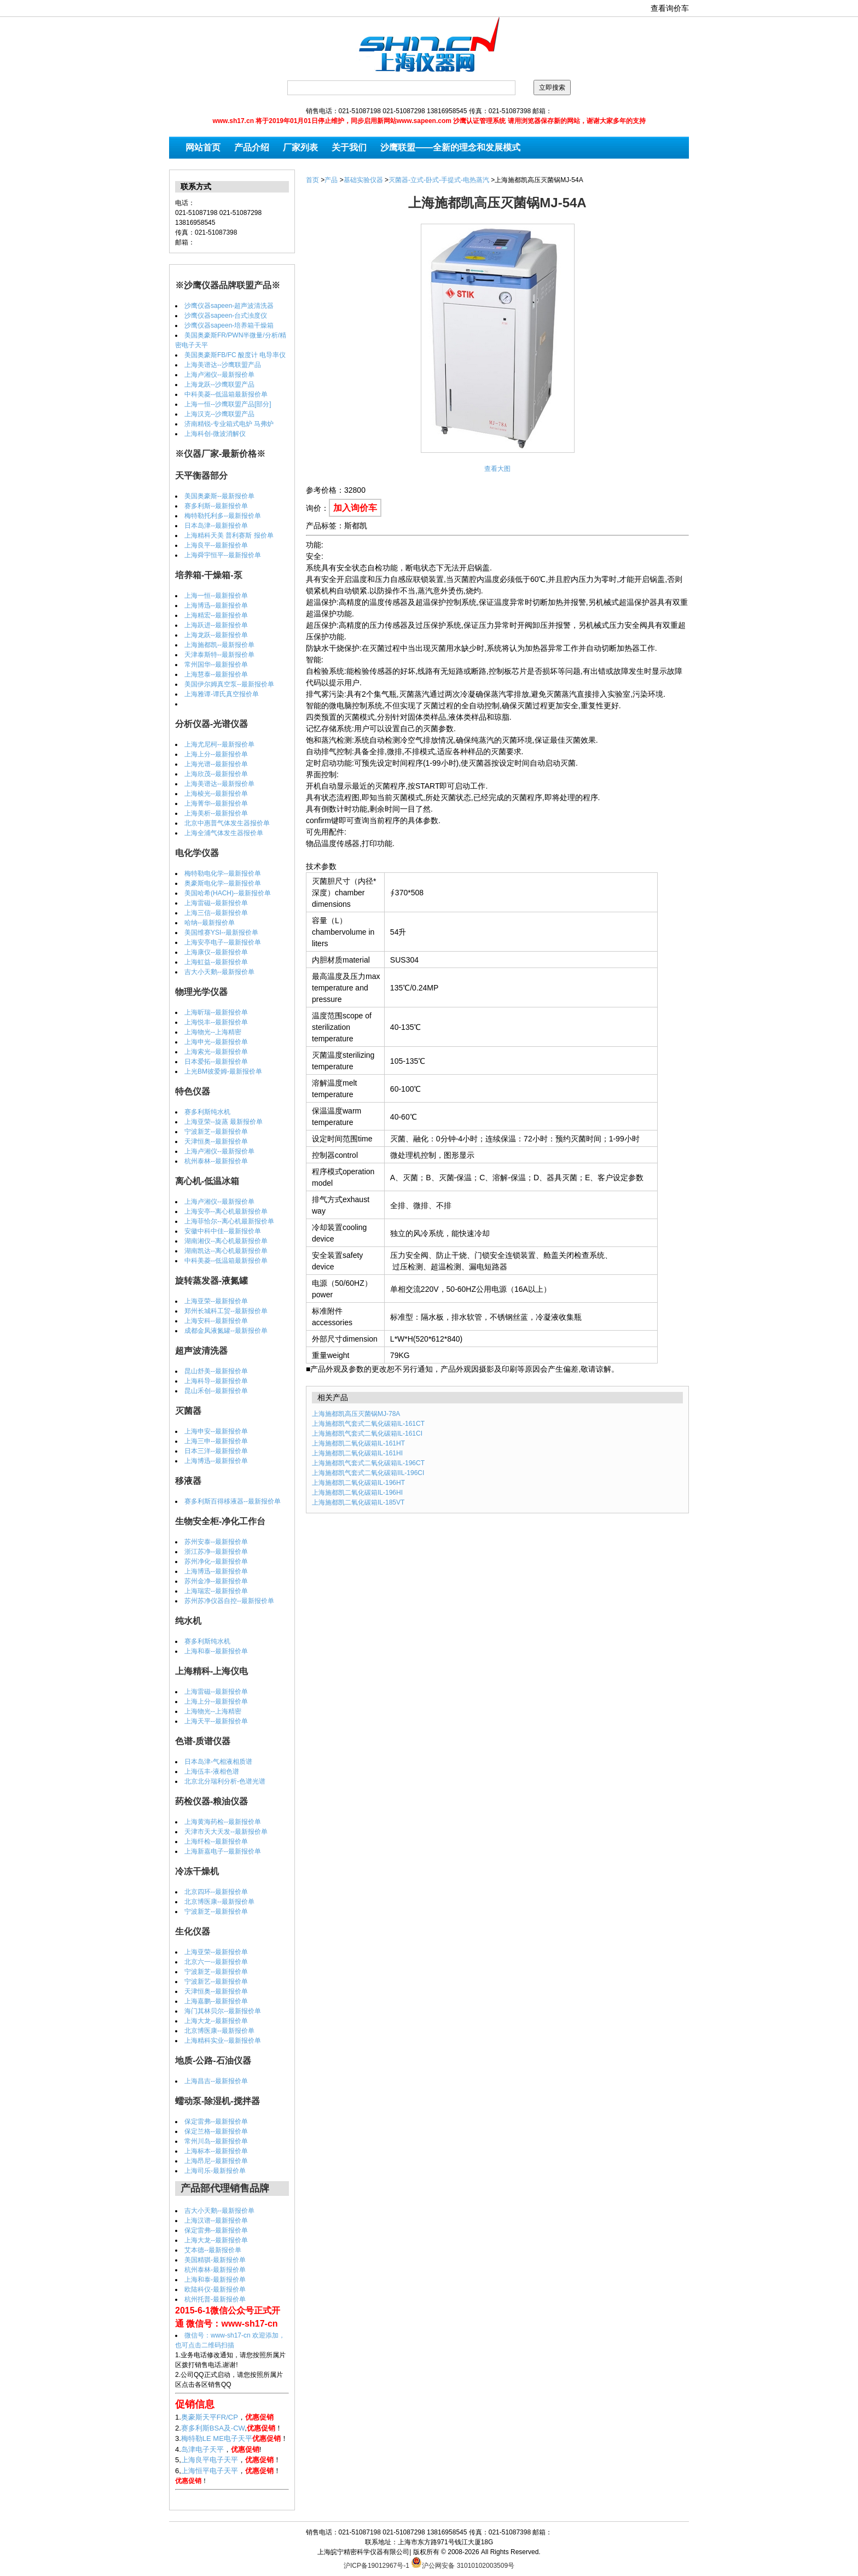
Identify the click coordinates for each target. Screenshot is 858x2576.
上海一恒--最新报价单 (216, 595)
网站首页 (203, 147)
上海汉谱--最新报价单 (216, 2220)
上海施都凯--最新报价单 (219, 645)
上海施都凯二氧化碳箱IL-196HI (357, 1492)
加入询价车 (355, 507)
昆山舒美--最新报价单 (216, 1371)
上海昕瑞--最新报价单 (216, 1012)
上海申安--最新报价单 (216, 1431)
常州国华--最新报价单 (216, 664)
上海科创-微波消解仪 (215, 434)
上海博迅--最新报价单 (216, 605)
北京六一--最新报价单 (216, 1962)
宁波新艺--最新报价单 (216, 1981)
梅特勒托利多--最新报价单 (222, 516)
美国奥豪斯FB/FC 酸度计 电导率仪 (235, 355)
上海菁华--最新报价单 (216, 803)
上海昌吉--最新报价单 (216, 2081)
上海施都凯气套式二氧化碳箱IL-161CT (368, 1423)
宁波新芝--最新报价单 (216, 1131)
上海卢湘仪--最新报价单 (219, 374)
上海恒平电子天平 (209, 2471)
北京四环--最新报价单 (216, 1892)
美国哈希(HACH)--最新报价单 (227, 893)
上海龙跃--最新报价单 (216, 635)
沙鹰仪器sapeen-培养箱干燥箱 (229, 325)
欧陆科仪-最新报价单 (215, 2289)
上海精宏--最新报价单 (216, 615)
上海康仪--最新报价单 (216, 952)
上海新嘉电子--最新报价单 (222, 1851)
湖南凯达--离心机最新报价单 (226, 1251)
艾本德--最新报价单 (212, 2250)
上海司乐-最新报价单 (215, 2171)
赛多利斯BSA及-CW (213, 2428)
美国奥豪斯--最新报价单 (219, 496)
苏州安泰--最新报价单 (216, 1542)
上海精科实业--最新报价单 (222, 2040)
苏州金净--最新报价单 (216, 1581)
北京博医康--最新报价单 (219, 1901)
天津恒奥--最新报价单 (216, 1141)
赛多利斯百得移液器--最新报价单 (232, 1501)
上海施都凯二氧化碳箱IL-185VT (358, 1502)
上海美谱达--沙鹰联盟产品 (222, 365)
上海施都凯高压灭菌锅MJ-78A (356, 1414)
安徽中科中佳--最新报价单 (222, 1231)
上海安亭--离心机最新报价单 (226, 1211)
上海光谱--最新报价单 (216, 764)
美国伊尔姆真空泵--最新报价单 (229, 684)
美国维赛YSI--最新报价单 (221, 932)
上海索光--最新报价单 (216, 1052)
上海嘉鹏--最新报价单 (216, 2001)
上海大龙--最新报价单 (216, 2021)
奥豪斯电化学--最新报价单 (222, 883)
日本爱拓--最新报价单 (216, 1061)
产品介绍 (251, 147)
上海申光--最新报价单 (216, 1042)
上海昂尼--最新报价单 (216, 2161)
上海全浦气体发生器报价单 (223, 833)
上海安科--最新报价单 (216, 1321)
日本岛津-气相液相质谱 (218, 1761)
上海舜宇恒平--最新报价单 (222, 555)
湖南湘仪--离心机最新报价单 (226, 1241)
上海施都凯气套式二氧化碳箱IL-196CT (368, 1463)
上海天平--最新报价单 (216, 1721)
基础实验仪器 (363, 180)
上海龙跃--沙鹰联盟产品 (219, 384)
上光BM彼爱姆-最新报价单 (223, 1071)
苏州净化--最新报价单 (216, 1561)
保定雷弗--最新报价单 (216, 2121)
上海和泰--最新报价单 (216, 1651)
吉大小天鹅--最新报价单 (219, 972)
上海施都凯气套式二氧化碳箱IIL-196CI (368, 1473)
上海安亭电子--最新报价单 (222, 942)
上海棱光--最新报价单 (216, 793)
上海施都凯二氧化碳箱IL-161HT (358, 1443)
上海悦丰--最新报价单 (216, 1022)
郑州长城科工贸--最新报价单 (226, 1311)
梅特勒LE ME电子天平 (216, 2438)
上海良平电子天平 (209, 2460)
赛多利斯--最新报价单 (216, 506)
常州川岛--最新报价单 (216, 2141)
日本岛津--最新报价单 (216, 525)
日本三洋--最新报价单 (216, 1451)
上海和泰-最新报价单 (215, 2279)
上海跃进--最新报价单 (216, 625)
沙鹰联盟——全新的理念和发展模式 (450, 147)
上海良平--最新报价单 (216, 545)
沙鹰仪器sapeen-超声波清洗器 (229, 306)
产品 (331, 180)
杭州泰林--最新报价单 (216, 1161)
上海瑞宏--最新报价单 (216, 1591)
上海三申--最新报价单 (216, 1441)
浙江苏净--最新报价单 (216, 1551)
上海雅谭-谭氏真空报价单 (221, 694)
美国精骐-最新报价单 (215, 2260)
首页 (312, 180)
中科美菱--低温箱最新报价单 (226, 394)
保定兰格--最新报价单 (216, 2131)
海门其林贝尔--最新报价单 (222, 2011)
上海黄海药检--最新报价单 (222, 1822)
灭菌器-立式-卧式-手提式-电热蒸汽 (439, 180)
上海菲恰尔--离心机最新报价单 (229, 1221)
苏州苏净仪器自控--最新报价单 (229, 1601)
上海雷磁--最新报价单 (216, 903)
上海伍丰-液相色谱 (211, 1771)
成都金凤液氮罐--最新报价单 (226, 1330)
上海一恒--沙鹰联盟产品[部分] (227, 404)
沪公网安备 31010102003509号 (462, 2562)
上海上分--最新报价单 (216, 754)
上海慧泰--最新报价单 (216, 674)
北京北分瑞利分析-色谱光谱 (224, 1781)
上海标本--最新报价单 (216, 2151)
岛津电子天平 (202, 2449)
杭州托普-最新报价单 (215, 2299)
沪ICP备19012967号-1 (376, 2565)
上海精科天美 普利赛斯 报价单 (229, 535)
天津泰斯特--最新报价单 (219, 654)
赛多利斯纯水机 (207, 1112)
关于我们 (349, 147)
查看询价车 (670, 8)
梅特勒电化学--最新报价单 (222, 873)
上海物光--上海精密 (212, 1032)
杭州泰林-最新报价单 (215, 2270)
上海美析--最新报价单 (216, 813)
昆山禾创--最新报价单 (216, 1391)
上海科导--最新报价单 (216, 1381)
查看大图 (497, 469)
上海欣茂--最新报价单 (216, 774)
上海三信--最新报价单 (216, 913)
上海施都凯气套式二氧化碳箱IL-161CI (367, 1433)
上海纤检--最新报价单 (216, 1841)
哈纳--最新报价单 (209, 922)
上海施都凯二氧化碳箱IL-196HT (358, 1483)
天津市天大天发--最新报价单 (226, 1831)
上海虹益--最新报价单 (216, 962)
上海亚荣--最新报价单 (216, 1301)
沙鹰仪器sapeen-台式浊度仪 (225, 315)
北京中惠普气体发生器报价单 (227, 823)
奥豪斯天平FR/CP (209, 2417)
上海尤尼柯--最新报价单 (219, 744)
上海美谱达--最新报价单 (219, 784)
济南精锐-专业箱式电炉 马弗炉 (229, 424)
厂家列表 (300, 147)
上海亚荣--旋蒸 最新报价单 (223, 1122)
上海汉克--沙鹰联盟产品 (219, 414)
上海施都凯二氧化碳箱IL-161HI (357, 1453)
